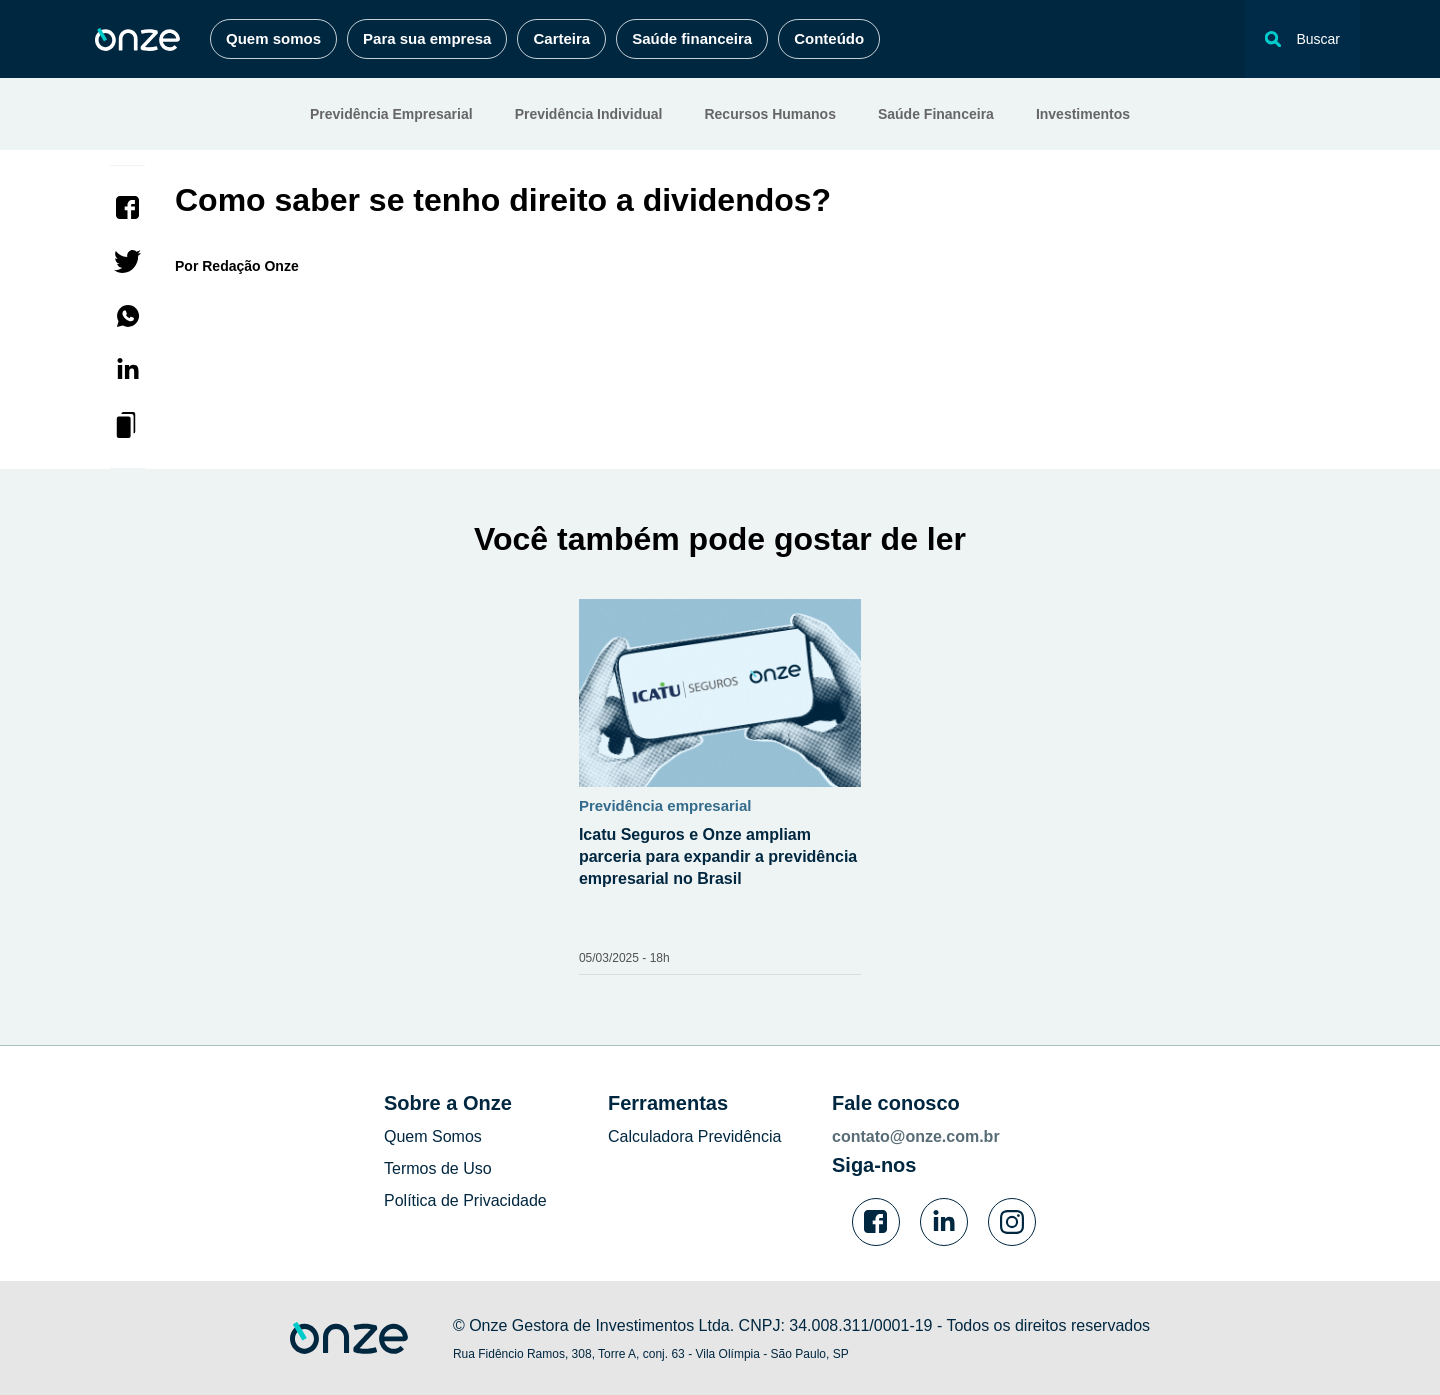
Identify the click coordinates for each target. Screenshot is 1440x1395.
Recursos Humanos (769, 114)
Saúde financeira (692, 38)
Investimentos (1083, 114)
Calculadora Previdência (694, 1136)
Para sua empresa (427, 38)
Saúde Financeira (936, 114)
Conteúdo (829, 38)
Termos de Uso (438, 1168)
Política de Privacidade (465, 1200)
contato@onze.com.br (916, 1136)
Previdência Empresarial (391, 114)
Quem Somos (433, 1136)
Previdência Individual (589, 114)
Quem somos (273, 38)
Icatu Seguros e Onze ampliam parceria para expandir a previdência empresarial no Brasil (718, 856)
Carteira (561, 38)
